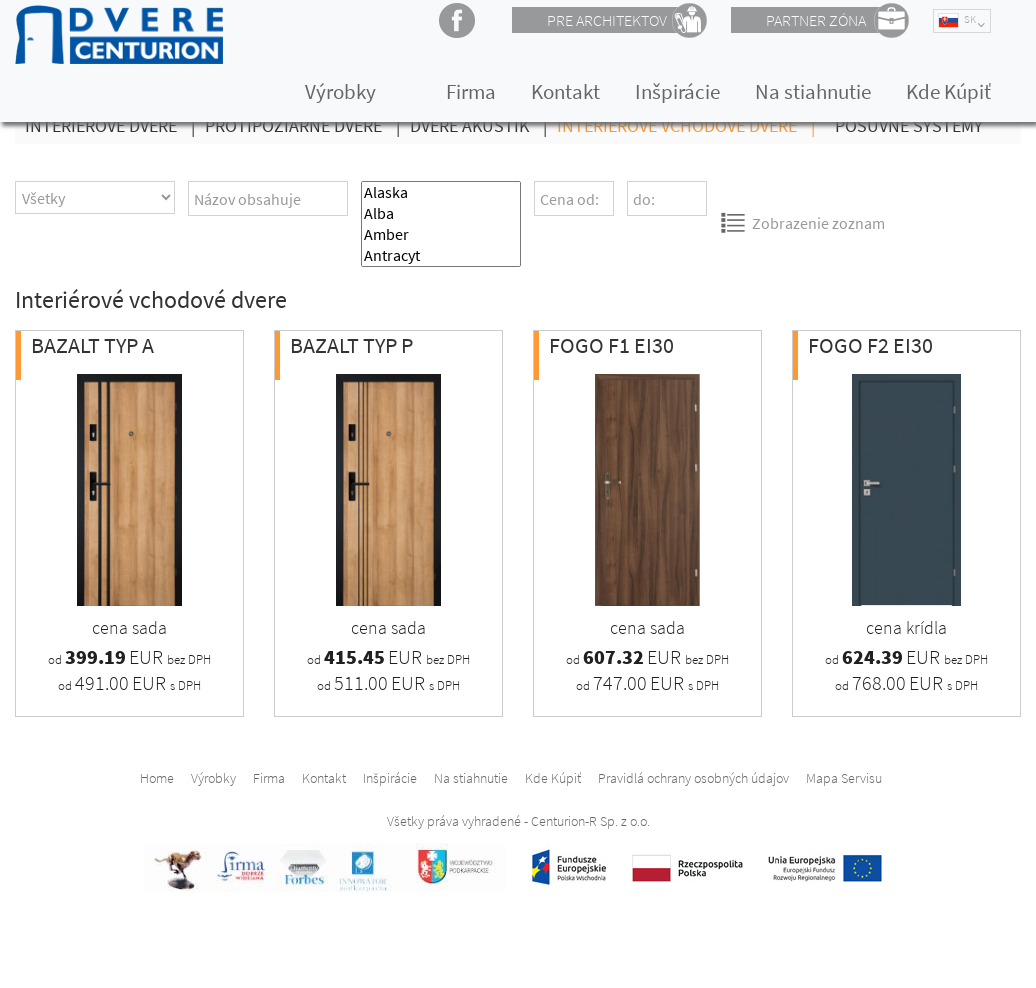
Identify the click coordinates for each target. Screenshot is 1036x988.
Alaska (441, 192)
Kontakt (565, 91)
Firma (471, 91)
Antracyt (441, 255)
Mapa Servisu (844, 778)
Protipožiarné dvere (307, 125)
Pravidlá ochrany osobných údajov (693, 778)
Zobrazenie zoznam (802, 222)
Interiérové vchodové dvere (691, 125)
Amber (441, 234)
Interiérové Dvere (115, 125)
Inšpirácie (677, 91)
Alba (441, 213)
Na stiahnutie (813, 91)
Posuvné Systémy (909, 125)
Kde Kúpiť (948, 91)
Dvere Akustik (483, 125)
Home (157, 778)
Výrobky (340, 91)
